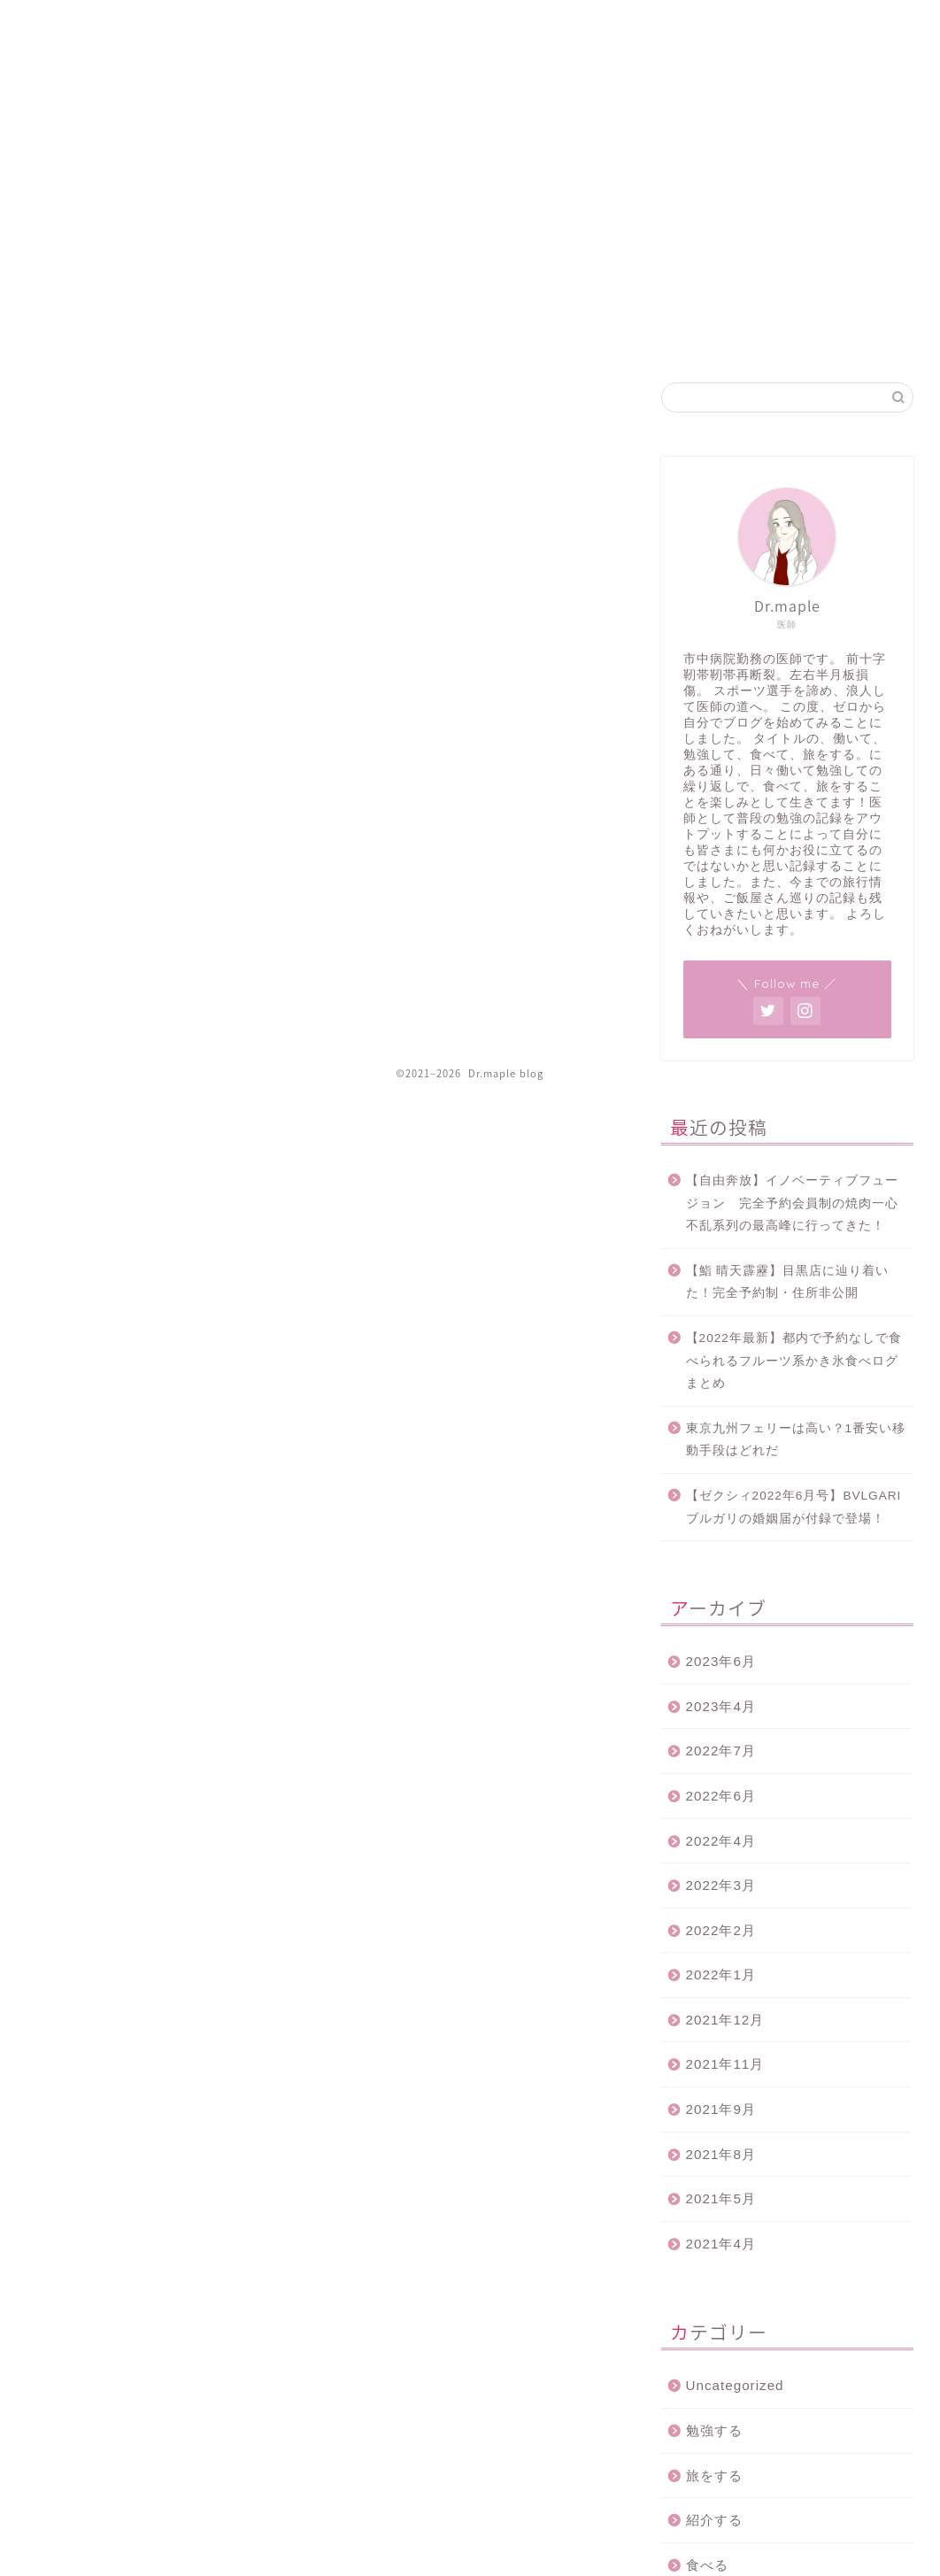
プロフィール (874, 28)
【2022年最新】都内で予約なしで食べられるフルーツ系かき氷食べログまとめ (794, 1360)
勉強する (714, 2430)
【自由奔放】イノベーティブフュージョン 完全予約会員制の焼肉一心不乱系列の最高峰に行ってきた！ (792, 1203)
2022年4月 (721, 1840)
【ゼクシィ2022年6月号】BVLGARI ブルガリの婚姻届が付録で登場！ (794, 1507)
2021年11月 (725, 2063)
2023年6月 (721, 1661)
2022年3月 (721, 1885)
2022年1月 (721, 1974)
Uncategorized (735, 2385)
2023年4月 (721, 1706)
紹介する (714, 2519)
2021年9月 (721, 2109)
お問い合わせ (778, 28)
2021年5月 (721, 2198)
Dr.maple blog (76, 71)
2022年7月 (721, 1750)
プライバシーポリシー (660, 28)
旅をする (714, 2475)
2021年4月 (721, 2243)
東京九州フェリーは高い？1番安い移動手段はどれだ (796, 1440)
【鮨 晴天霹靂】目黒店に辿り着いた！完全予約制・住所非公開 (788, 1282)
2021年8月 (721, 2154)
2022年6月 (721, 1795)
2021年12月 (725, 2019)
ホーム (559, 28)
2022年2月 (721, 1930)
